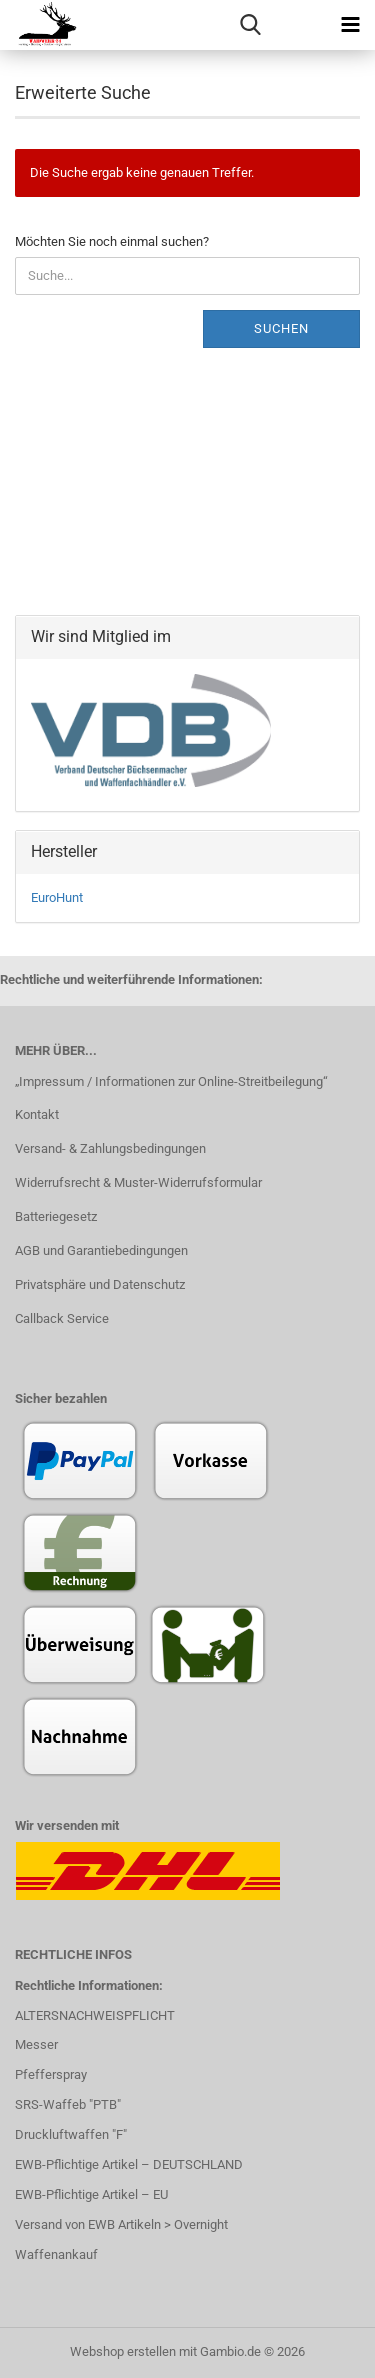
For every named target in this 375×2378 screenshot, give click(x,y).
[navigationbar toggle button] (350, 25)
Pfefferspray (51, 2074)
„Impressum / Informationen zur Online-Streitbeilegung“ (171, 1081)
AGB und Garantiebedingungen (101, 1250)
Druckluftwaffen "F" (71, 2134)
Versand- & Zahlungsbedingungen (110, 1148)
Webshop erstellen (123, 2351)
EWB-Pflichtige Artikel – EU (91, 2194)
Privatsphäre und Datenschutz (100, 1284)
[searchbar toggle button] (250, 25)
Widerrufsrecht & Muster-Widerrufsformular (138, 1182)
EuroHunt (57, 897)
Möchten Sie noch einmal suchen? (112, 241)
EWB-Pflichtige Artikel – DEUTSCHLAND (129, 2164)
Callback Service (62, 1318)
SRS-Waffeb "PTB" (68, 2104)
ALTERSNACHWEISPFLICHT (95, 2015)
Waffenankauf (56, 2254)
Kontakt (37, 1114)
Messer (36, 2044)
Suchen (281, 328)
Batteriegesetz (56, 1216)
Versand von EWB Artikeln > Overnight (121, 2224)
